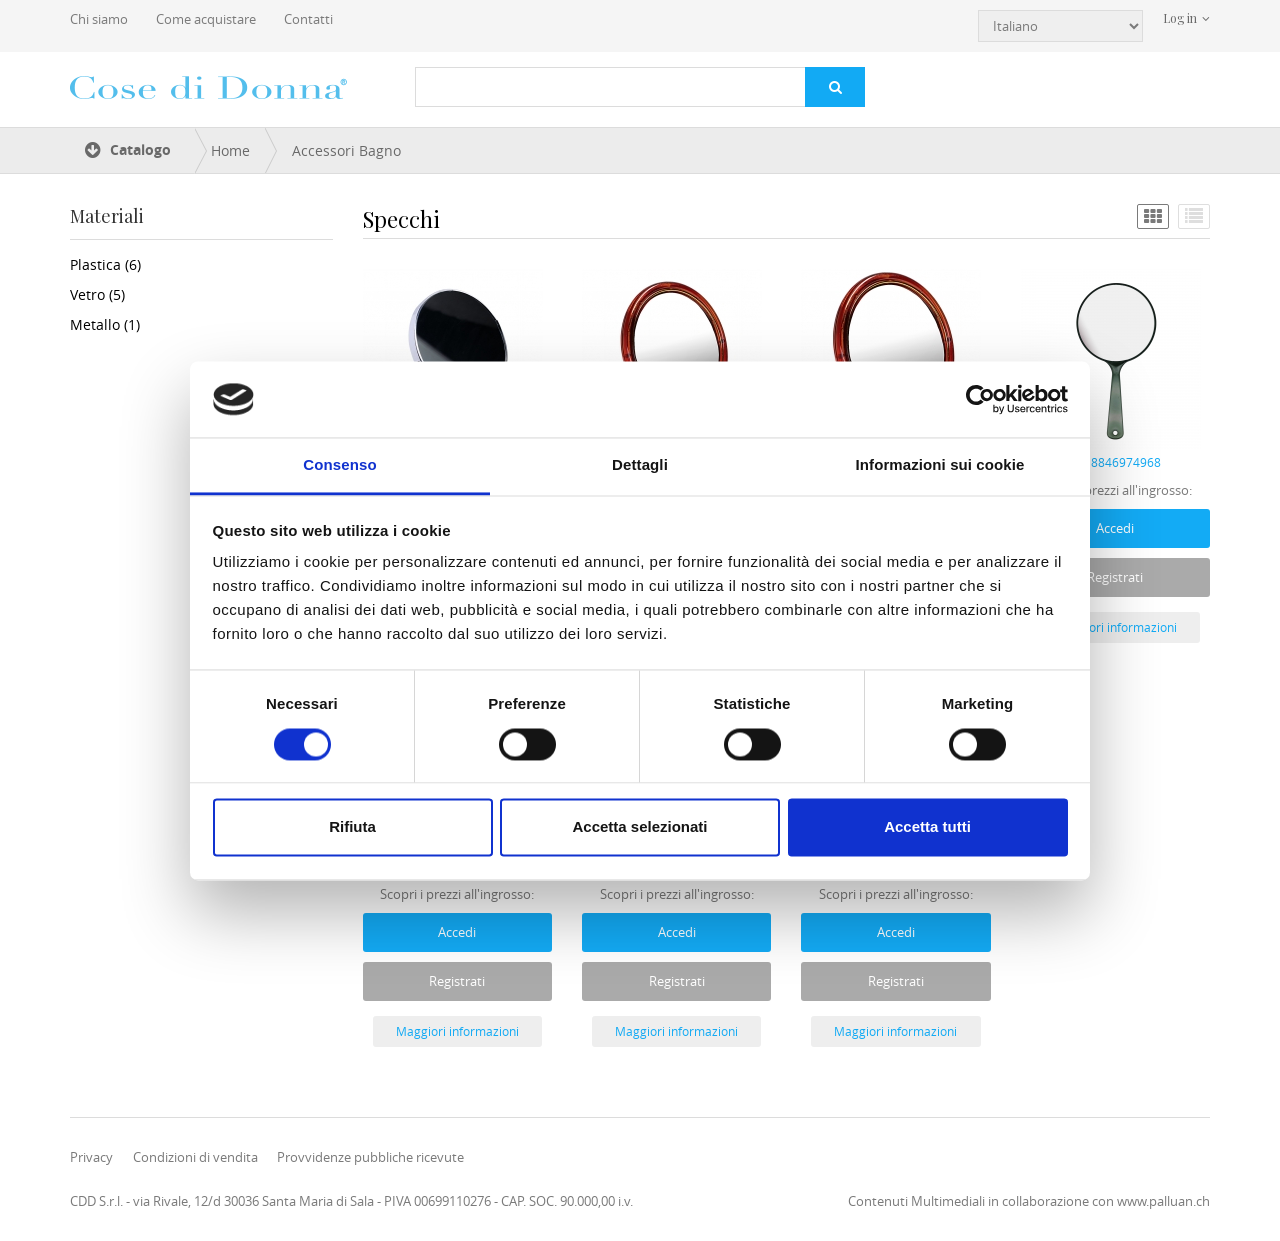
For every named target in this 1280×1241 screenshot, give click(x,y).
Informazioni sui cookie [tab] (940, 465)
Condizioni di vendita (195, 1157)
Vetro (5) (97, 294)
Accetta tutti (927, 827)
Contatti (308, 19)
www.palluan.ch (1163, 1201)
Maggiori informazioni (1115, 627)
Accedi (1115, 528)
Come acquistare (206, 19)
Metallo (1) (105, 324)
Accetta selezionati (639, 827)
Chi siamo (99, 19)
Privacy (91, 1157)
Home (230, 150)
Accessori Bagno (346, 150)
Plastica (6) (105, 264)
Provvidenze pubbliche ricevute (370, 1157)
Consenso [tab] (339, 465)
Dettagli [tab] (640, 465)
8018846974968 (1115, 462)
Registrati (1115, 577)
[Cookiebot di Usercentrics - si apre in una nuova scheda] (980, 399)
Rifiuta (352, 827)
